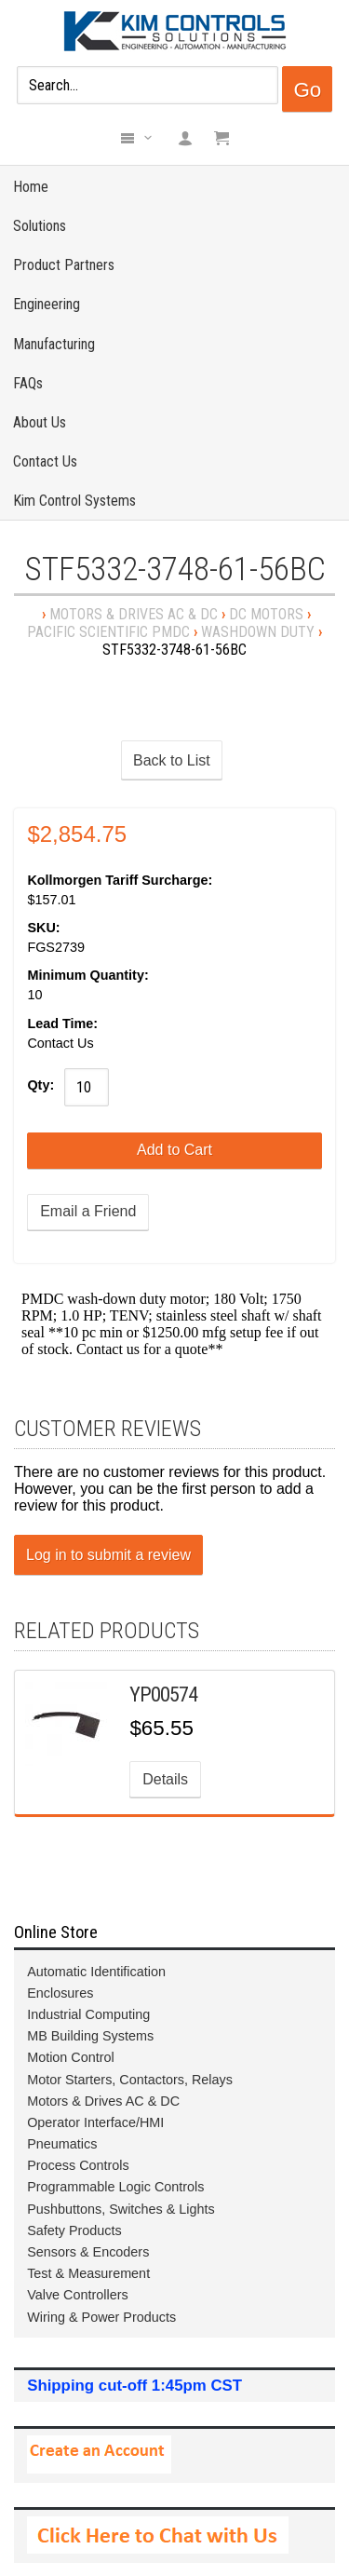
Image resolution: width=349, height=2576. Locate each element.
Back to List (171, 760)
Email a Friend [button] (88, 1211)
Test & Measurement (88, 2273)
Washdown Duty (258, 632)
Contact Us (45, 461)
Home (30, 187)
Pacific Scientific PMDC (108, 632)
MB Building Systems (90, 2035)
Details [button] (165, 1779)
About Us (39, 422)
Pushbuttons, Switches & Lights (121, 2209)
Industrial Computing (88, 2014)
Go (307, 90)
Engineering (46, 304)
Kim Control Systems (74, 500)
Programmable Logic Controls (115, 2186)
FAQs (28, 383)
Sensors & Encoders (88, 2251)
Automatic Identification (96, 1971)
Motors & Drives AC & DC (133, 614)
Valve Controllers (77, 2294)
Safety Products (74, 2230)
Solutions (39, 226)
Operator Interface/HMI (95, 2122)
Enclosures (60, 1993)
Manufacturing (54, 344)
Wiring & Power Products (101, 2317)
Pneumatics (62, 2143)
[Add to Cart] (174, 1150)
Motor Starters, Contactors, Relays (130, 2079)
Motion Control (70, 2057)
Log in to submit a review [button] (108, 1555)
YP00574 (163, 1694)
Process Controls (78, 2165)
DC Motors (266, 614)
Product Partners (63, 265)
